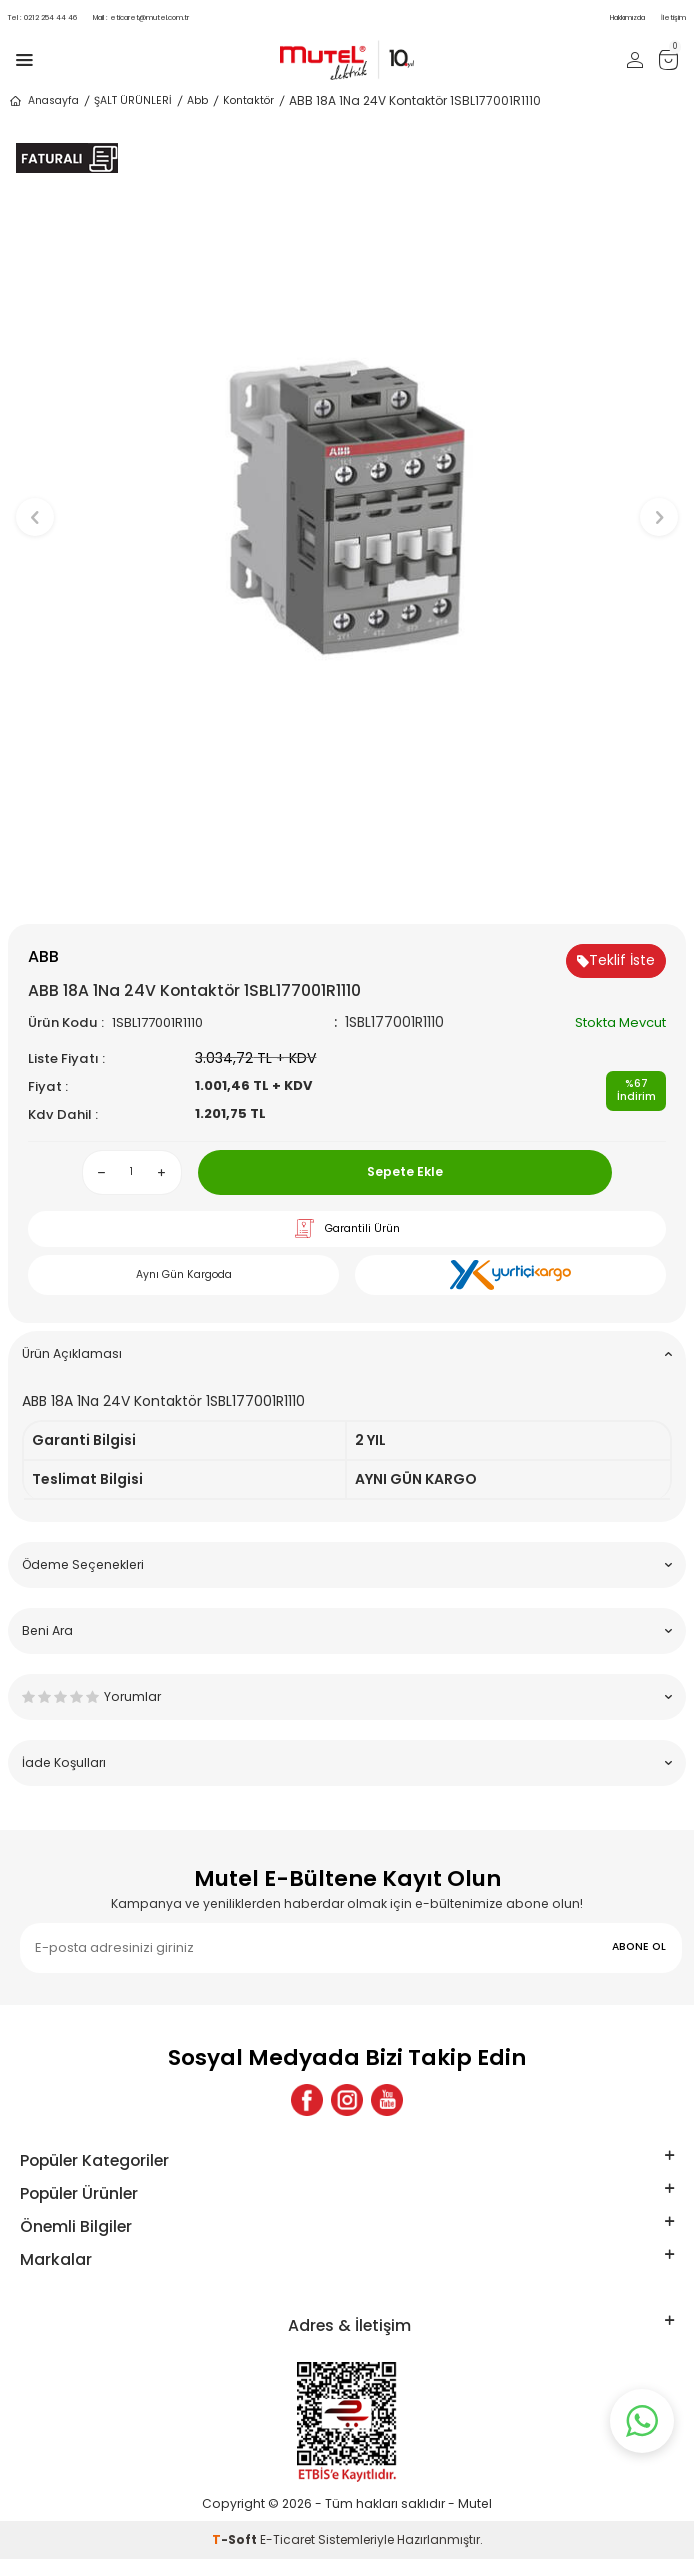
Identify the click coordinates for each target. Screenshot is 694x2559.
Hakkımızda (627, 17)
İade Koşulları (347, 1762)
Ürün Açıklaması (347, 1353)
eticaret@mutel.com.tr (141, 17)
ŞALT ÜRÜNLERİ (133, 100)
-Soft (236, 2539)
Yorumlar (347, 1696)
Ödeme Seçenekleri (347, 1564)
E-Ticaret (287, 2539)
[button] (347, 890)
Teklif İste (616, 960)
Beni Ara (347, 1630)
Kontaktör (248, 100)
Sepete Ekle (405, 1171)
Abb (197, 100)
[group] (347, 508)
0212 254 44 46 (42, 17)
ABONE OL (639, 1946)
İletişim (673, 17)
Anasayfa (43, 101)
